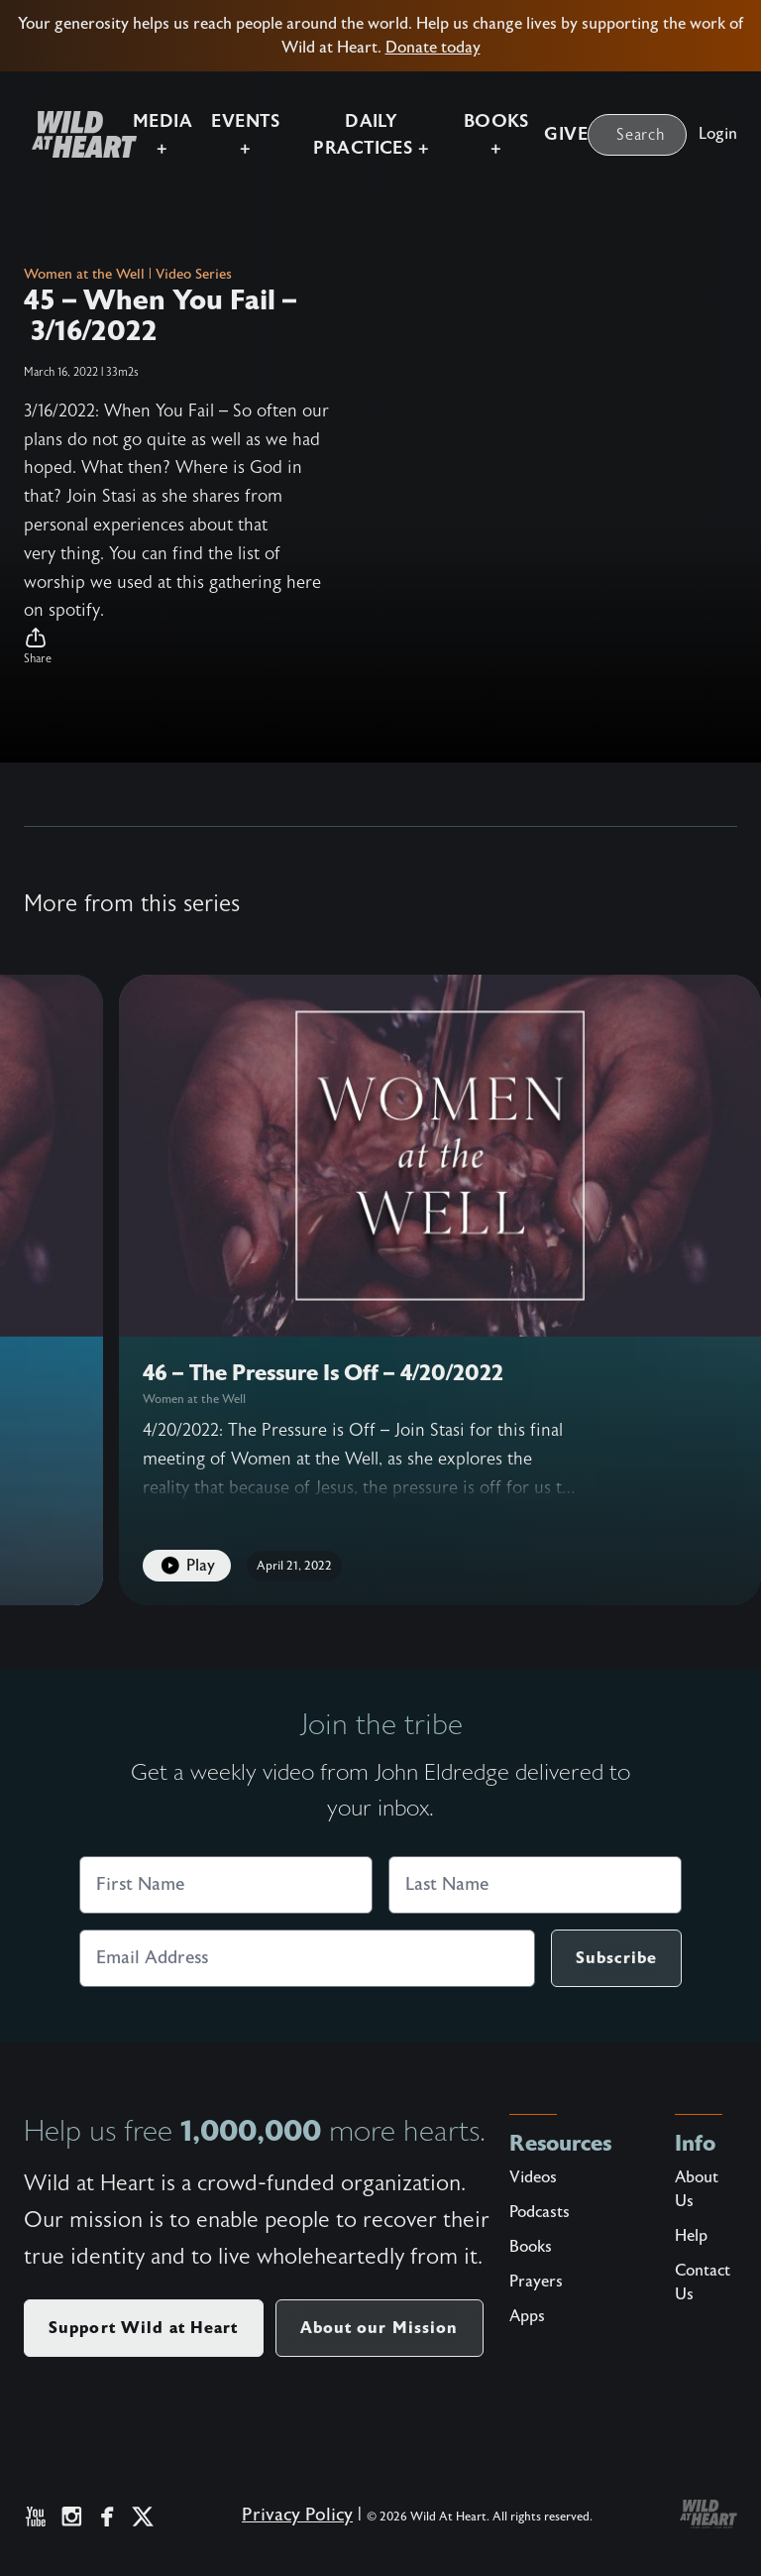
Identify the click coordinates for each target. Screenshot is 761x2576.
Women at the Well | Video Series (128, 275)
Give (566, 133)
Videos (533, 2177)
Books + (493, 133)
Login (718, 132)
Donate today (433, 48)
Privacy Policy (297, 2515)
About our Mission (379, 2327)
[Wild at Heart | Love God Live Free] (64, 133)
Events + (228, 133)
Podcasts (539, 2212)
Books (530, 2247)
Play (187, 1566)
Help (691, 2236)
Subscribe (616, 1957)
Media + (139, 133)
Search (641, 133)
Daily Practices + (361, 133)
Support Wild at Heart (144, 2327)
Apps (527, 2316)
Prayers (536, 2281)
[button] (178, 646)
